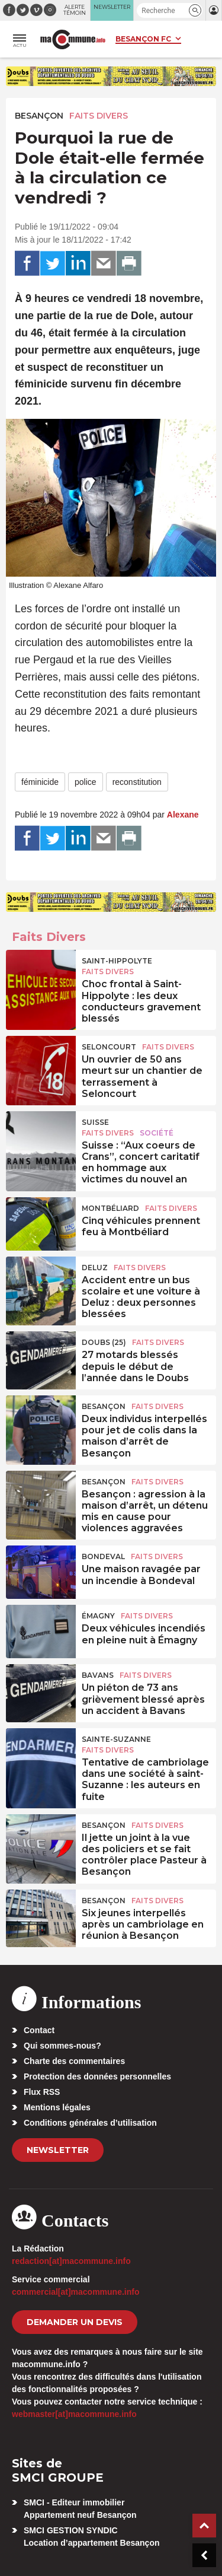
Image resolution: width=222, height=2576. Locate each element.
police (85, 782)
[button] (195, 10)
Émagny (98, 1615)
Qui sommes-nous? (62, 2045)
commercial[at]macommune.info (76, 2292)
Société (156, 1132)
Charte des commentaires (74, 2061)
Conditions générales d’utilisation (90, 2122)
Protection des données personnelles (97, 2076)
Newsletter (58, 2150)
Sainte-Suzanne (116, 1739)
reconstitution (137, 782)
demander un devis (75, 2322)
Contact (39, 2030)
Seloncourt (109, 1046)
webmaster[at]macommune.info (74, 2414)
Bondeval (103, 1556)
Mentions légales (57, 2107)
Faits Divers (98, 115)
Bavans (98, 1675)
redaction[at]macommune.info (71, 2261)
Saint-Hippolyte (117, 960)
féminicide (40, 782)
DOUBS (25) (104, 1342)
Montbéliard (110, 1208)
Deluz (95, 1267)
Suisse (95, 1122)
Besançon (39, 115)
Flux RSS (42, 2092)
